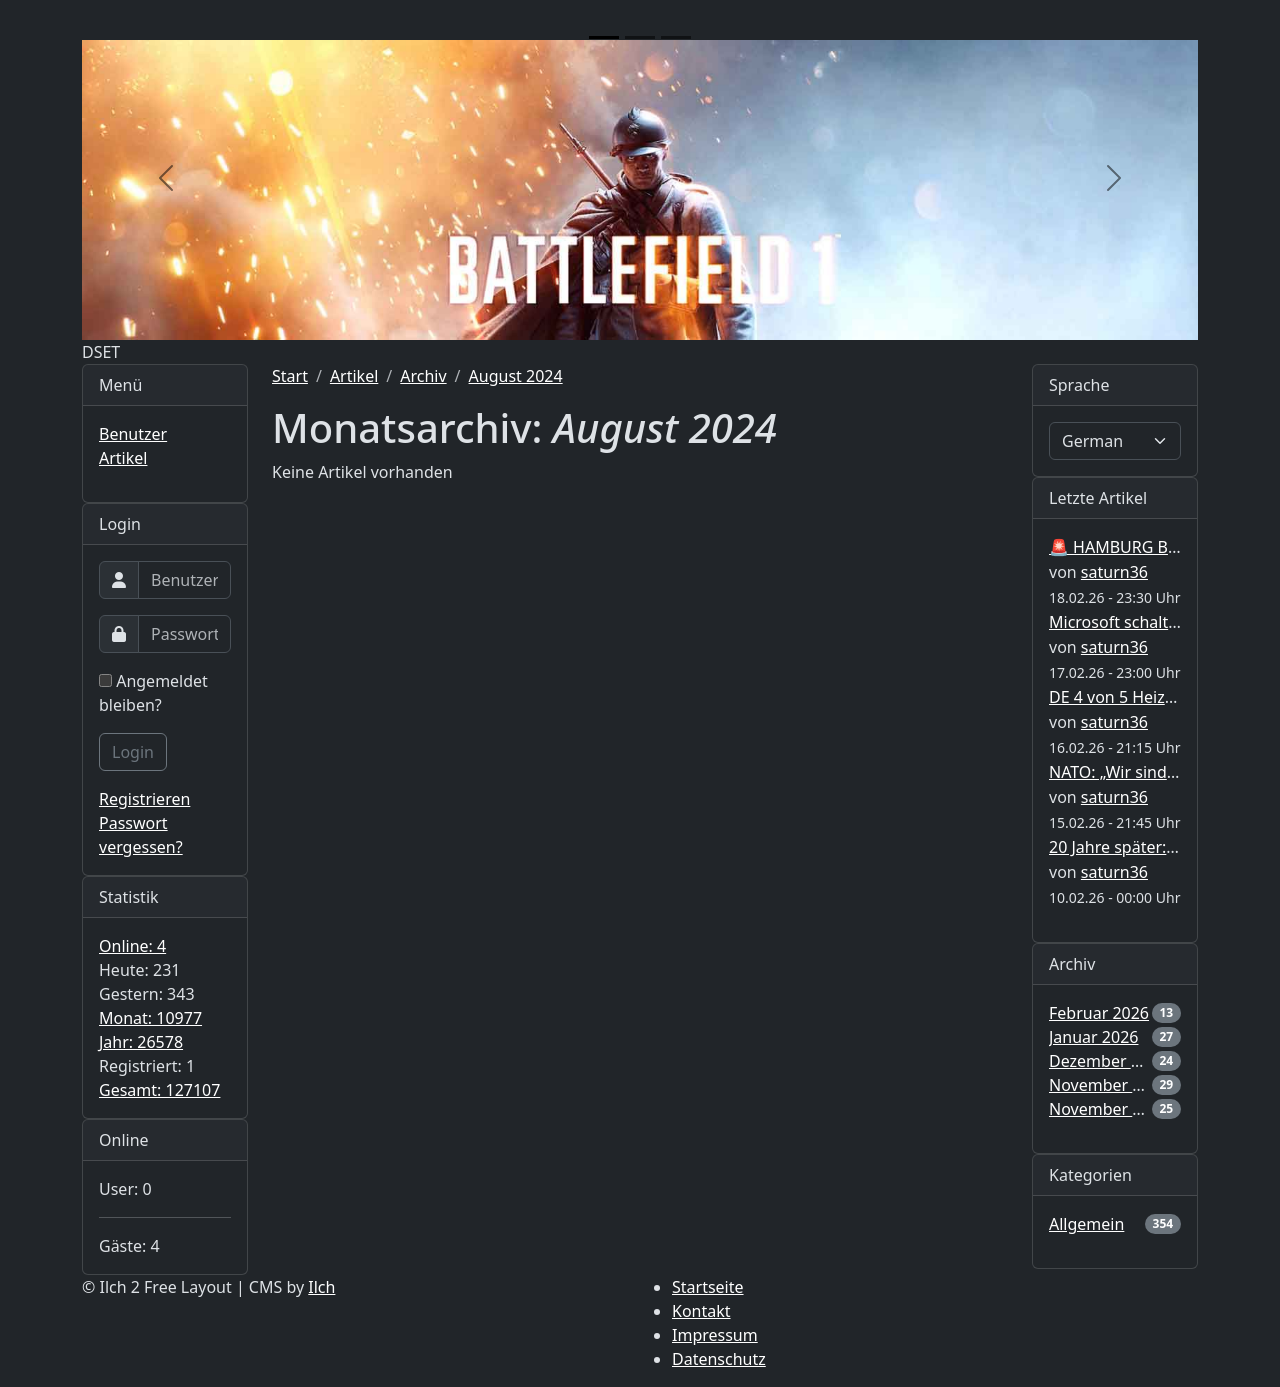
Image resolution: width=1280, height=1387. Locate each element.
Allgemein (1086, 1224)
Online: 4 (132, 946)
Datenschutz (719, 1359)
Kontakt (701, 1311)
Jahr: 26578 (141, 1042)
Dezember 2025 (1108, 1061)
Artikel (123, 458)
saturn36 (1114, 572)
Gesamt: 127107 (159, 1090)
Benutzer (133, 434)
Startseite (708, 1287)
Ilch (321, 1287)
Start (290, 376)
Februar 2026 (1099, 1013)
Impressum (715, 1335)
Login (133, 752)
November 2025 (1109, 1085)
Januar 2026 (1093, 1037)
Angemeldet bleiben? (153, 693)
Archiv (423, 376)
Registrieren (144, 799)
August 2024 (516, 376)
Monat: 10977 (150, 1018)
